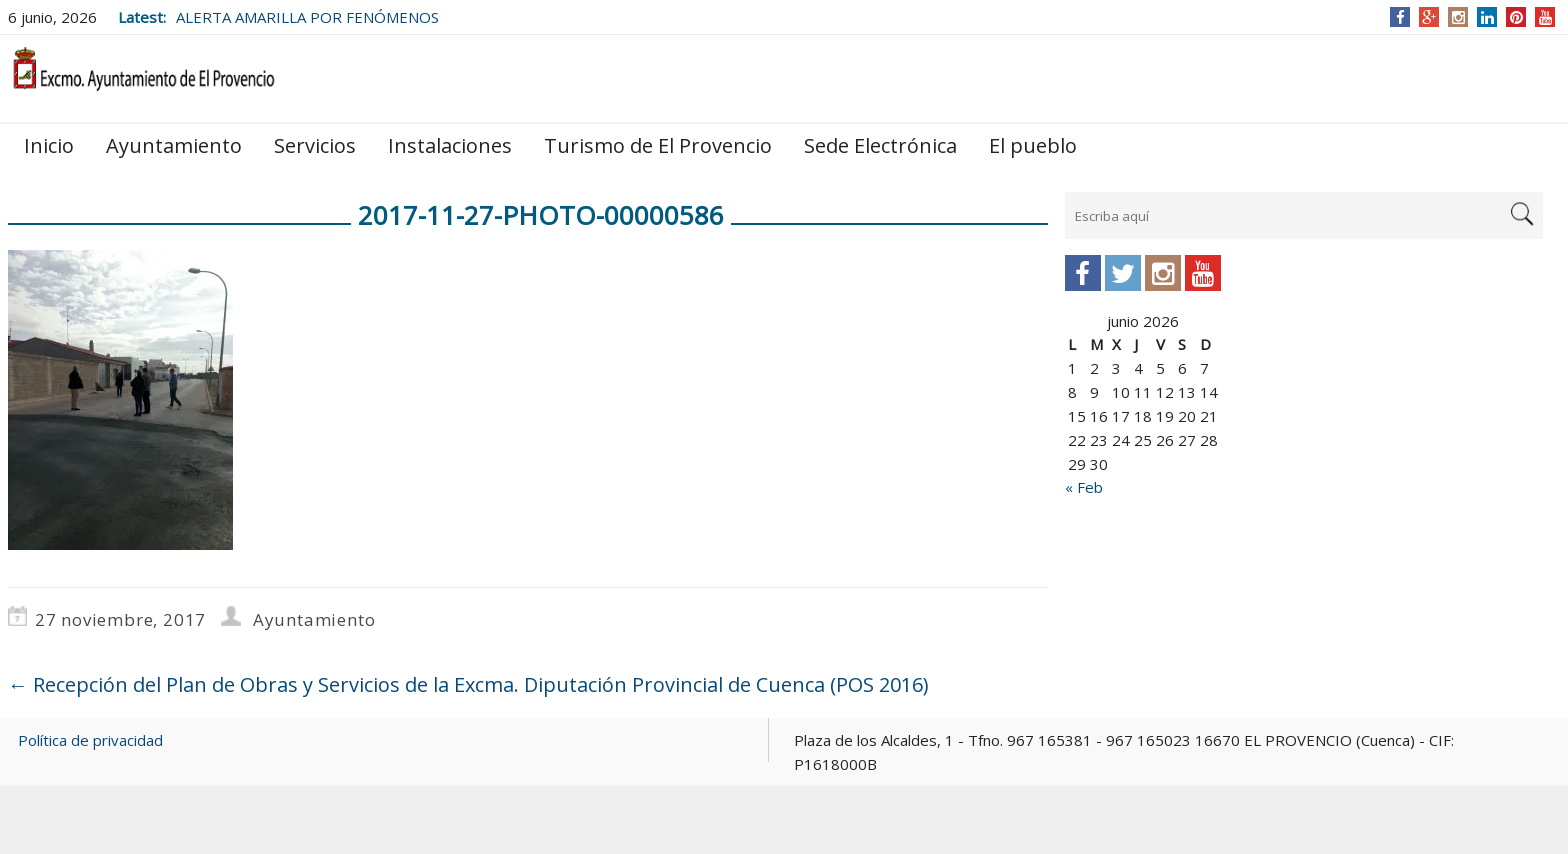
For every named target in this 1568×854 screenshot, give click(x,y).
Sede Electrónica (880, 145)
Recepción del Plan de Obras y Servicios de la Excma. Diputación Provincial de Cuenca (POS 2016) (468, 684)
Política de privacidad (90, 740)
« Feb (1084, 487)
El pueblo (1033, 145)
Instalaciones (450, 145)
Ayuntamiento (174, 145)
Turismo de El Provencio (658, 145)
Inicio (49, 145)
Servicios (315, 145)
